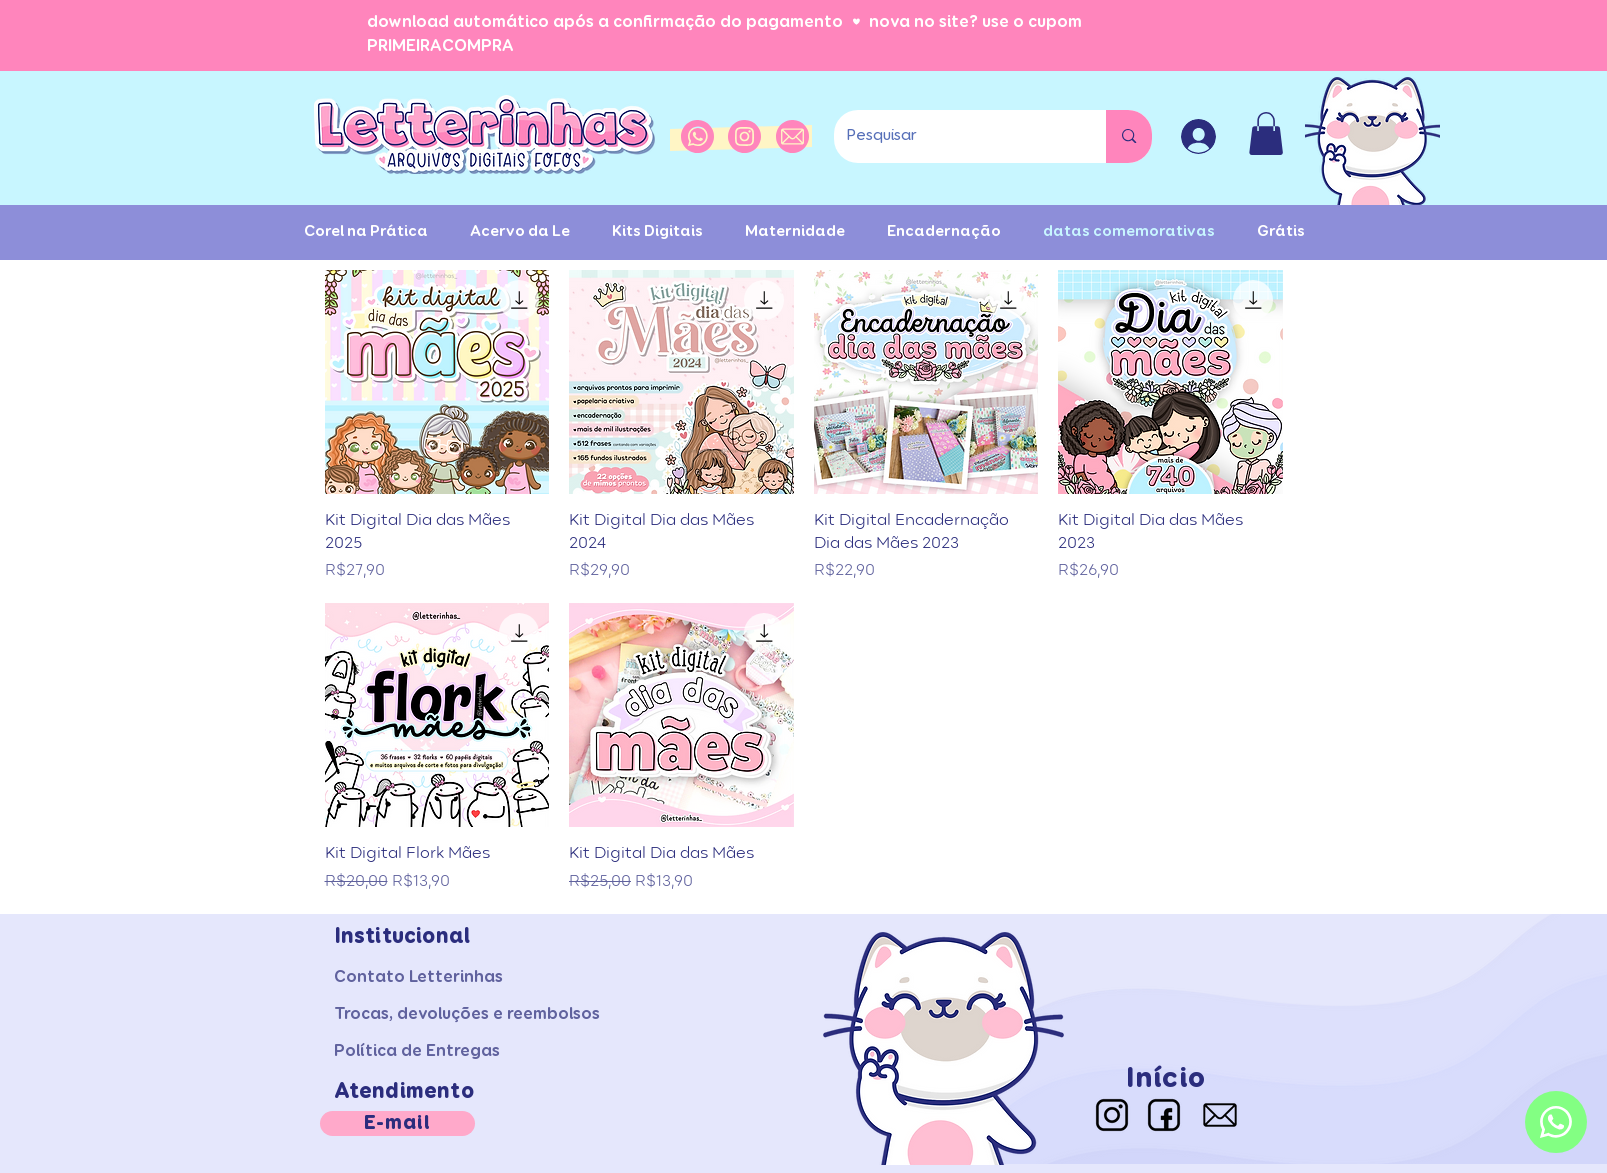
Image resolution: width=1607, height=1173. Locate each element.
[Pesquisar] (955, 136)
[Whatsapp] (1556, 1122)
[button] (1266, 133)
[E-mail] (397, 1123)
